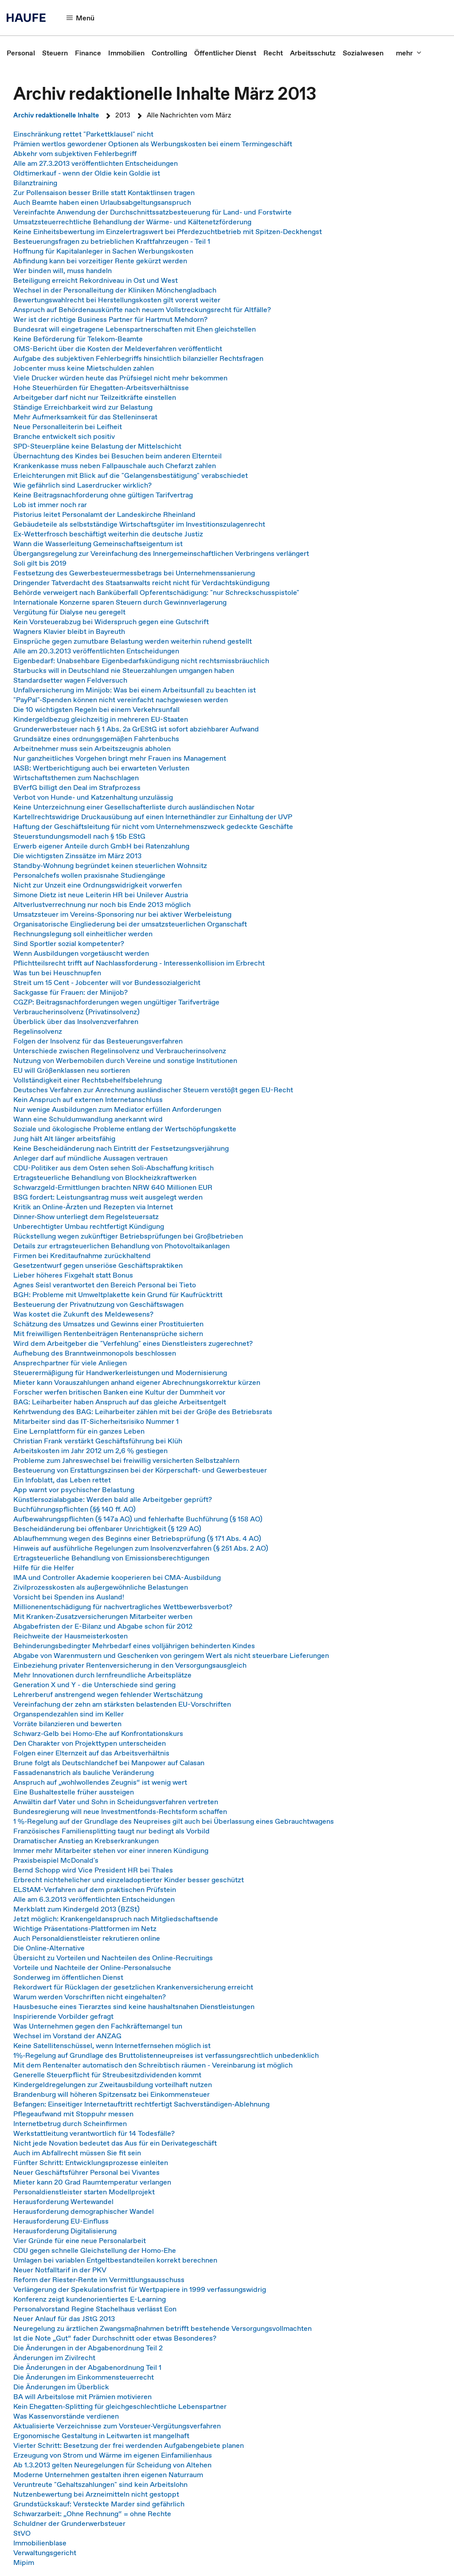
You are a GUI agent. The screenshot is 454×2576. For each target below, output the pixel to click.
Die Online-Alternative (49, 1948)
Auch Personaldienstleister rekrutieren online (86, 1938)
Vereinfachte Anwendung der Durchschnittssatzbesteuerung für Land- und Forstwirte (152, 212)
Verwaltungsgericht (44, 2552)
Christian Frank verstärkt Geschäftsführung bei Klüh (97, 1441)
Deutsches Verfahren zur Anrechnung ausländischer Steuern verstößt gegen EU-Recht (153, 1090)
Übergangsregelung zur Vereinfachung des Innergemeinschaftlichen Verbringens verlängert (161, 553)
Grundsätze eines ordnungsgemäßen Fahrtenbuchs (96, 738)
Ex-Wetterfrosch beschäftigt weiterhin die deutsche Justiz (108, 534)
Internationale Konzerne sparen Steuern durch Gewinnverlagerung (120, 602)
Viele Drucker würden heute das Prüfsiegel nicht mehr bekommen (120, 378)
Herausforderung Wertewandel (63, 2201)
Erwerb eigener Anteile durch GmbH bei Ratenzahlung (101, 846)
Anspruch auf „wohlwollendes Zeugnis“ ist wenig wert (100, 1782)
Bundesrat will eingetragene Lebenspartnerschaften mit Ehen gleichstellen (134, 329)
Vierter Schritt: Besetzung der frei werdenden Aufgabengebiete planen (128, 2445)
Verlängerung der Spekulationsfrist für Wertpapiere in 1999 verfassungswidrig (139, 2289)
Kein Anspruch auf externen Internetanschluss (88, 1099)
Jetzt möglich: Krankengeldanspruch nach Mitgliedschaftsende (115, 1918)
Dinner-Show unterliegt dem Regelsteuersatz (86, 1216)
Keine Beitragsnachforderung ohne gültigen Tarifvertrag (103, 495)
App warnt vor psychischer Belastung (73, 1489)
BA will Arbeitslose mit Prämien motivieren (82, 2396)
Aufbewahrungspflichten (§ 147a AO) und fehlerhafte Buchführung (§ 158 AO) (137, 1519)
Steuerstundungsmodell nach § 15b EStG (79, 836)
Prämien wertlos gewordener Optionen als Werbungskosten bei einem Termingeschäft (152, 144)
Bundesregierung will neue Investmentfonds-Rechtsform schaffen (120, 1811)
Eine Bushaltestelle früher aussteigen (73, 1792)
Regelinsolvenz (37, 1031)
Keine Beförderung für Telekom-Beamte (78, 339)
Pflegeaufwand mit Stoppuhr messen (73, 2114)
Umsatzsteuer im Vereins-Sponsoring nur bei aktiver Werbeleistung (122, 914)
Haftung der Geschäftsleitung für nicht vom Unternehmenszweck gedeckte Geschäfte (153, 826)
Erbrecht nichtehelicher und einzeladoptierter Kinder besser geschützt (128, 1879)
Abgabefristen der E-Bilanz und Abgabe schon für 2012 (102, 1626)
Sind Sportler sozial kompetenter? (68, 943)
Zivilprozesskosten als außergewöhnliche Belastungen (100, 1587)
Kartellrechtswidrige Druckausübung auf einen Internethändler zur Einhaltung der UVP (152, 816)
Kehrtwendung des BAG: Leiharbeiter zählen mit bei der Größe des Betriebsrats (142, 1411)
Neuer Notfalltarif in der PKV (59, 2270)
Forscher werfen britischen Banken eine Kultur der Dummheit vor (119, 1392)
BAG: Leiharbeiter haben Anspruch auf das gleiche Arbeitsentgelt (119, 1402)
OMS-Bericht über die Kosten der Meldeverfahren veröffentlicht (117, 348)
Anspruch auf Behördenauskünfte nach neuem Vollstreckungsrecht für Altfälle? (142, 309)
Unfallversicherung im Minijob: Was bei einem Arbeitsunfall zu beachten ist (134, 690)
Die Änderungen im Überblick (61, 2387)
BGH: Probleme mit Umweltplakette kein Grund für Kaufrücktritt (118, 1294)
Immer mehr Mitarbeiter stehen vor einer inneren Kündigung (110, 1850)
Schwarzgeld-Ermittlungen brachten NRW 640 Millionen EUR (112, 1187)
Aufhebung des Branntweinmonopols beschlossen (94, 1353)
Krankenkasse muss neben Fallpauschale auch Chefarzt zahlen (114, 465)
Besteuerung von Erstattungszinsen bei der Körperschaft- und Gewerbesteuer (140, 1470)
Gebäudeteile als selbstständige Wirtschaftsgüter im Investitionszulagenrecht (139, 524)
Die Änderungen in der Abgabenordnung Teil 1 (87, 2367)
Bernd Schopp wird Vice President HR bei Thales (93, 1870)
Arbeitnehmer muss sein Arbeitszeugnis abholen (92, 748)
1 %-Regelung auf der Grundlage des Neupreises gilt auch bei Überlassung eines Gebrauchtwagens (173, 1821)
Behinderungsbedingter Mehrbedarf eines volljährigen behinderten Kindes (134, 1645)
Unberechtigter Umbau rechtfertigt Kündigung (88, 1226)
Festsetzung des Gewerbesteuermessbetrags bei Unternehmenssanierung (134, 573)
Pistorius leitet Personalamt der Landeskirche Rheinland (104, 514)
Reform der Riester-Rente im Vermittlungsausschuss (98, 2279)
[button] (81, 18)
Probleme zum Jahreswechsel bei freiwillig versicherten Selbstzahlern (126, 1460)
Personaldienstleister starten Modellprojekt (84, 2192)
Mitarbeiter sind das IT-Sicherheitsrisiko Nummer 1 (96, 1421)
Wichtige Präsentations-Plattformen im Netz (85, 1928)
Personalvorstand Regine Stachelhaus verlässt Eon (94, 2309)
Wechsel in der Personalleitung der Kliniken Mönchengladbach (114, 290)
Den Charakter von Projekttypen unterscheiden (89, 1743)
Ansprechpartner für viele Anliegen (70, 1363)
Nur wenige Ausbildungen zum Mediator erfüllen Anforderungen (117, 1109)
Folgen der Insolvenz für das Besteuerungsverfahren (98, 1041)
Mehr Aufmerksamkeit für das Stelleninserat (85, 417)
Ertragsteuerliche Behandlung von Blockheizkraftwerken (104, 1177)
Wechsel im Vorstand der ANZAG (67, 2035)
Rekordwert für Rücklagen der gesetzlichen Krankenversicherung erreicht (133, 1987)
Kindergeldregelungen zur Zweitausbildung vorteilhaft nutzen (112, 2084)
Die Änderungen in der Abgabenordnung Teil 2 (88, 2348)
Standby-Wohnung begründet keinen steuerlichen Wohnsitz (110, 865)
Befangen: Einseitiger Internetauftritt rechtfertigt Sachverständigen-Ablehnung (141, 2104)
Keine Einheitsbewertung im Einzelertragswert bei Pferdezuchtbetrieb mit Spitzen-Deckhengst (167, 231)
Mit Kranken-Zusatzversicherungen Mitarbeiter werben (102, 1616)
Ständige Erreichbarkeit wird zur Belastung (83, 407)
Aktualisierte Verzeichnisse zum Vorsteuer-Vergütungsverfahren (117, 2426)
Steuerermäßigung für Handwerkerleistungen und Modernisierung (120, 1372)
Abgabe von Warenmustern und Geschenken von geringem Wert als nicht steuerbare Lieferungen (171, 1655)
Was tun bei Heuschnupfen (57, 972)
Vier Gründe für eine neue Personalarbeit (79, 2240)
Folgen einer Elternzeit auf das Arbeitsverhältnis (91, 1753)
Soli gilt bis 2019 (40, 563)
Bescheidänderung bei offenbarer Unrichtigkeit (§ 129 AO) (107, 1528)
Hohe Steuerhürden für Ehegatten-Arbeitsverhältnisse (101, 387)
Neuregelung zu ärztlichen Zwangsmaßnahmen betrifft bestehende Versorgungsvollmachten (162, 2328)
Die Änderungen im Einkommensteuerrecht (83, 2377)
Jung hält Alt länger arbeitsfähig (64, 1138)
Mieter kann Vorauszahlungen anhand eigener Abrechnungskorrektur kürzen (136, 1382)
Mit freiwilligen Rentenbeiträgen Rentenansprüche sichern (108, 1333)
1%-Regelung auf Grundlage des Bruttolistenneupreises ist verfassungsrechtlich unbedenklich (166, 2055)
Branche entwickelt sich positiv (64, 436)
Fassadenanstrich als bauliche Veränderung (83, 1772)
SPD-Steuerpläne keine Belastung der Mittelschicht (97, 446)
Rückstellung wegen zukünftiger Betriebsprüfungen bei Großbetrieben (128, 1236)
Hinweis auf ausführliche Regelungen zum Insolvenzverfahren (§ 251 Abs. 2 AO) (140, 1548)
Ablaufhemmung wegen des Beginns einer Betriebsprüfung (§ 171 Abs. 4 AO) (137, 1538)
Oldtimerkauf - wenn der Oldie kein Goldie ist (86, 173)
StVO (22, 2533)
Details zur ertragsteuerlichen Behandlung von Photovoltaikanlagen (121, 1246)
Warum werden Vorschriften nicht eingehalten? (89, 1996)
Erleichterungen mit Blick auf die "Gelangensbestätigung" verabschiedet (130, 475)
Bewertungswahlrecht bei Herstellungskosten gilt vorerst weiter (116, 300)
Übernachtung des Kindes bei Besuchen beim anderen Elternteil (117, 456)
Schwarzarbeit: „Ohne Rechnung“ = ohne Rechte (92, 2513)
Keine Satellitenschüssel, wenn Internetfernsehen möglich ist (112, 2045)
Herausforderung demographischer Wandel (83, 2211)
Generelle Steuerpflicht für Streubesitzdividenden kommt (107, 2075)
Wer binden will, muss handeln (62, 270)
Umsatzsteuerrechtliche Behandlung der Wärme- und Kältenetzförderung (132, 222)
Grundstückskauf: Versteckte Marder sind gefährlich (98, 2504)
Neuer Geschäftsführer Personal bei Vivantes (86, 2172)
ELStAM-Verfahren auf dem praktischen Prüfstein (94, 1889)
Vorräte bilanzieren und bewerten (67, 1723)
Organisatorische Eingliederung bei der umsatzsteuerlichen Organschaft (130, 924)
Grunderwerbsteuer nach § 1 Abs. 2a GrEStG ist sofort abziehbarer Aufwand (136, 729)
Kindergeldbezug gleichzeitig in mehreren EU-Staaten (100, 719)
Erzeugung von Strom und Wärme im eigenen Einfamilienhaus (112, 2455)
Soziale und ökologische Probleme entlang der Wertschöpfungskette (124, 1129)
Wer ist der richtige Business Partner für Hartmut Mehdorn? (110, 319)
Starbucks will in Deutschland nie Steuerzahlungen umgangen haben (123, 670)
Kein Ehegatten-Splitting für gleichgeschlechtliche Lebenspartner (120, 2406)
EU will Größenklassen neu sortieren (71, 1070)
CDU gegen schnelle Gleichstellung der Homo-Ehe (94, 2250)
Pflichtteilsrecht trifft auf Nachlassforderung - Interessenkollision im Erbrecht (139, 963)
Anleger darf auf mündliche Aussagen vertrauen (90, 1158)
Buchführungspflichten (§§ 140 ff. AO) (74, 1509)
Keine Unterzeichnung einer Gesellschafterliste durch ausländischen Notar (133, 807)
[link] (21, 53)
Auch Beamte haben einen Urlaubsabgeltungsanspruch (102, 202)
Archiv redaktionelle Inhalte (56, 115)
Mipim (23, 2562)
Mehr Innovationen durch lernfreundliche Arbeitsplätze (102, 1675)
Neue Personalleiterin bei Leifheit (67, 426)
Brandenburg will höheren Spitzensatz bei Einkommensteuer (111, 2094)
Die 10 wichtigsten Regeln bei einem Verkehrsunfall (96, 709)
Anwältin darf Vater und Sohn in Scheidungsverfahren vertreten (115, 1801)
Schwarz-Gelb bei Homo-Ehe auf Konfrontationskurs (98, 1733)
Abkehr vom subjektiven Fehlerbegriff (75, 153)
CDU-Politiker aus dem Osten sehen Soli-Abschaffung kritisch (113, 1168)
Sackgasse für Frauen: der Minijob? (70, 992)
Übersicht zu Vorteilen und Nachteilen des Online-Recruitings (113, 1957)
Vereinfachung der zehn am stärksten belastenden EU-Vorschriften (122, 1704)
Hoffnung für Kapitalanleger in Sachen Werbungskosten (103, 251)
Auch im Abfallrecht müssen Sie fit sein (77, 2153)
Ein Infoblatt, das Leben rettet (62, 1480)
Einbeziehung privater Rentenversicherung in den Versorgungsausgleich (130, 1665)
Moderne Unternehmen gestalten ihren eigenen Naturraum (108, 2474)
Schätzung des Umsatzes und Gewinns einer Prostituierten (108, 1324)
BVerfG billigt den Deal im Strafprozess (77, 787)
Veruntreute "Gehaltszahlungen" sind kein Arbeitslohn (100, 2484)
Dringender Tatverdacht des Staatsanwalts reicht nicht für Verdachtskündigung (141, 582)
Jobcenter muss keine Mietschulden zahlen (83, 368)
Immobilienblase (40, 2543)
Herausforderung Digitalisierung (65, 2231)
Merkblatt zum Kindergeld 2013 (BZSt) (76, 1909)
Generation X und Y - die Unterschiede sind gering (94, 1684)
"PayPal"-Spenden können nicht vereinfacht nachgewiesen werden (120, 699)
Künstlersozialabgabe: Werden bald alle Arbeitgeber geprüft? (112, 1499)
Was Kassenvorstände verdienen (66, 2416)
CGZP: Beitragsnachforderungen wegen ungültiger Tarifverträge (116, 1002)
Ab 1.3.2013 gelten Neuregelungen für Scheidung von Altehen (112, 2465)
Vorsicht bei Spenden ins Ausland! (68, 1597)
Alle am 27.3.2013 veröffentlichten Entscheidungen (95, 163)
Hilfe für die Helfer (43, 1567)
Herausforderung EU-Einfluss (61, 2221)
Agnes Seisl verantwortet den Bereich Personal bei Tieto (104, 1285)
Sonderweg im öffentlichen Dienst (68, 1977)
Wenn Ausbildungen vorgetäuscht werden (81, 953)
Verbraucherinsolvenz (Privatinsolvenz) (76, 1011)
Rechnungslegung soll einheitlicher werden (83, 933)
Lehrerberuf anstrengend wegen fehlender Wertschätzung (108, 1694)
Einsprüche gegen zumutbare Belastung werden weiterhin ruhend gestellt (132, 641)
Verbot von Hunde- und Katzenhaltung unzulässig (93, 797)
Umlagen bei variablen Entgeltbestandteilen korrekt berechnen (115, 2260)
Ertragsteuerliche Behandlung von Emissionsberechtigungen (111, 1558)
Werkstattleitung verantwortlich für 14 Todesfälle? (94, 2133)
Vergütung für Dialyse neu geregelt (69, 612)
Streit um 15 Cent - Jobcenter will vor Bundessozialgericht (106, 982)
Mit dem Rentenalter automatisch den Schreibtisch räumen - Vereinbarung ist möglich (153, 2065)
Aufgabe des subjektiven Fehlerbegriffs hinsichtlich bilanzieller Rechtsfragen (138, 358)
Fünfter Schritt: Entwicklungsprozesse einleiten (90, 2162)
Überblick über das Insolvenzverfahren (75, 1021)
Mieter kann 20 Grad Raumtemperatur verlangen (92, 2182)
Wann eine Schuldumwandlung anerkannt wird (88, 1119)
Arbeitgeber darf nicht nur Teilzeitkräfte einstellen (94, 397)
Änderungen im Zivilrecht (54, 2357)
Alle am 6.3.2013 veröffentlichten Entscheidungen (94, 1899)
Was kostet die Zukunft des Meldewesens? (83, 1314)
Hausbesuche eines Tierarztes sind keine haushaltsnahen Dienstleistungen (133, 2006)
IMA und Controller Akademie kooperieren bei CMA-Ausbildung (117, 1577)
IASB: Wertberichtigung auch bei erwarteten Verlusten (101, 768)
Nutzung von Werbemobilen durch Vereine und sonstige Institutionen (125, 1060)
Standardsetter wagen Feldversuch (70, 680)
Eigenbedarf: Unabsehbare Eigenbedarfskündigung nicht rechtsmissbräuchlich (141, 660)
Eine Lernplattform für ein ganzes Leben (79, 1431)
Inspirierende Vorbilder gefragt (63, 2016)
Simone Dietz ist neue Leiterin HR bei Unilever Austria (100, 894)
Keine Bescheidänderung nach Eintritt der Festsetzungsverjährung (121, 1148)
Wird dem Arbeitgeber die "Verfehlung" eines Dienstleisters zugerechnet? (133, 1343)
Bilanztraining (35, 183)
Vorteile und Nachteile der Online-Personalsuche (92, 1967)
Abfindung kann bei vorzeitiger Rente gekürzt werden (100, 261)
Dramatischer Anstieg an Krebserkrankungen (86, 1840)
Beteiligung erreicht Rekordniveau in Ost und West (95, 280)
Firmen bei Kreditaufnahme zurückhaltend (82, 1255)
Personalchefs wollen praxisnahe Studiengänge (89, 875)
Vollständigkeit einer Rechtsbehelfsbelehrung (87, 1080)
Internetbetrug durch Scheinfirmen (70, 2123)
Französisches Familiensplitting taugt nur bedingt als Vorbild (111, 1831)
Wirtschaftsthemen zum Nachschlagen (76, 777)
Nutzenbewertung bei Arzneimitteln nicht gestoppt (96, 2494)
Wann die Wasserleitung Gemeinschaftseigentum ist (98, 543)
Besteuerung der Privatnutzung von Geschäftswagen (98, 1304)
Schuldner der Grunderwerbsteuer (69, 2523)
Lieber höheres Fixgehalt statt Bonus (73, 1275)
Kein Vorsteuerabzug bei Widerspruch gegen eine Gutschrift (111, 621)
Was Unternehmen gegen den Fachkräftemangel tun (97, 2026)
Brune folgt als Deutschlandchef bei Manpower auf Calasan (108, 1762)
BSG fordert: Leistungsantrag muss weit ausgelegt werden (108, 1197)
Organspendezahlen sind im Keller (68, 1714)
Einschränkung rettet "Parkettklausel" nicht (83, 134)
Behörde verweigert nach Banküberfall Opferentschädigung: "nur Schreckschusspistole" (156, 592)
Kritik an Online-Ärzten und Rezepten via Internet (93, 1207)
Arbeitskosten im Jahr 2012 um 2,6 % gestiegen (90, 1450)
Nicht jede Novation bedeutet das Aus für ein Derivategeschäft (115, 2143)
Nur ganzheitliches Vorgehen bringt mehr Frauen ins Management (119, 758)
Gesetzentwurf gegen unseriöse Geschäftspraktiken (98, 1265)
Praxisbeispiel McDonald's (55, 1860)
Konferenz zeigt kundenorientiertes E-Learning (89, 2299)
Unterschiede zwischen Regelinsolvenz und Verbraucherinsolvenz (119, 1050)
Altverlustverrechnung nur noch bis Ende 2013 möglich (102, 904)
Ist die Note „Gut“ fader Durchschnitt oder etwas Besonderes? (116, 2338)
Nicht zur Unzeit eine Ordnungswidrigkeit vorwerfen (97, 885)
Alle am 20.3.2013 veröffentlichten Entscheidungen (96, 651)
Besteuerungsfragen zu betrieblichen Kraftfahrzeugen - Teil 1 (111, 241)
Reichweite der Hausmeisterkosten (70, 1636)
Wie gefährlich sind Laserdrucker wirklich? (82, 485)
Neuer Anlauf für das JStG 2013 (64, 2318)
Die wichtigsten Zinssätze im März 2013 (77, 855)
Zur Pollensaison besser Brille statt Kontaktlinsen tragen (104, 192)
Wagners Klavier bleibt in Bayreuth (69, 631)
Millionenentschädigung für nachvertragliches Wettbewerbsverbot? (122, 1606)
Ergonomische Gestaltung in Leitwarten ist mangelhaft (101, 2435)
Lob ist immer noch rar (50, 504)
